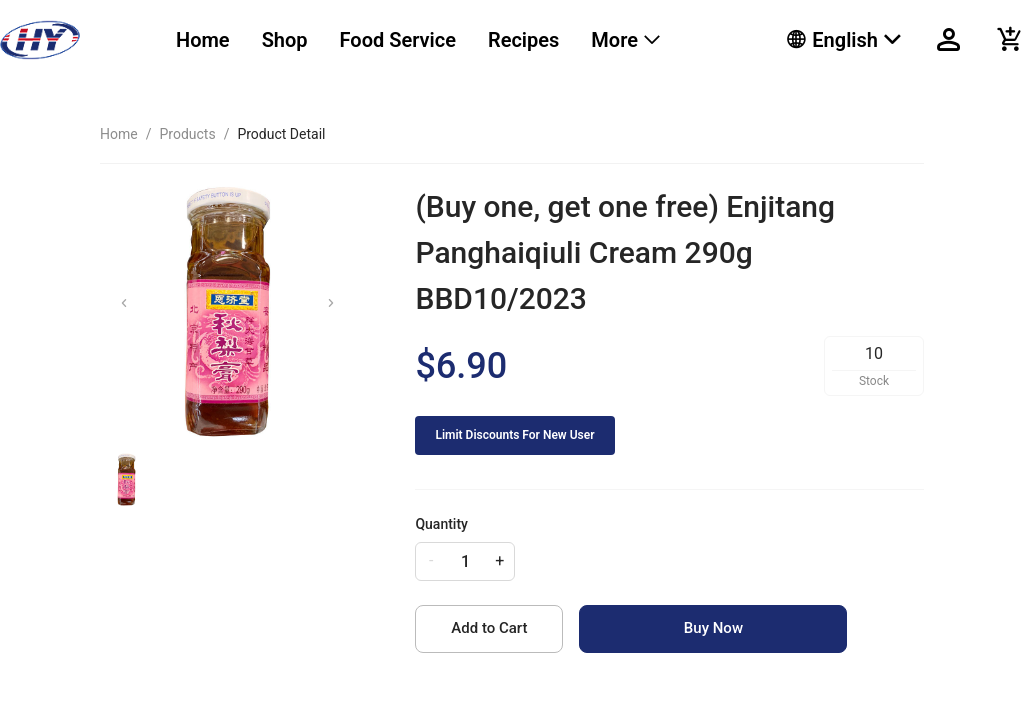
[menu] (456, 40)
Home (203, 40)
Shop (285, 40)
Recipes (523, 40)
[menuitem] (203, 40)
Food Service (398, 40)
